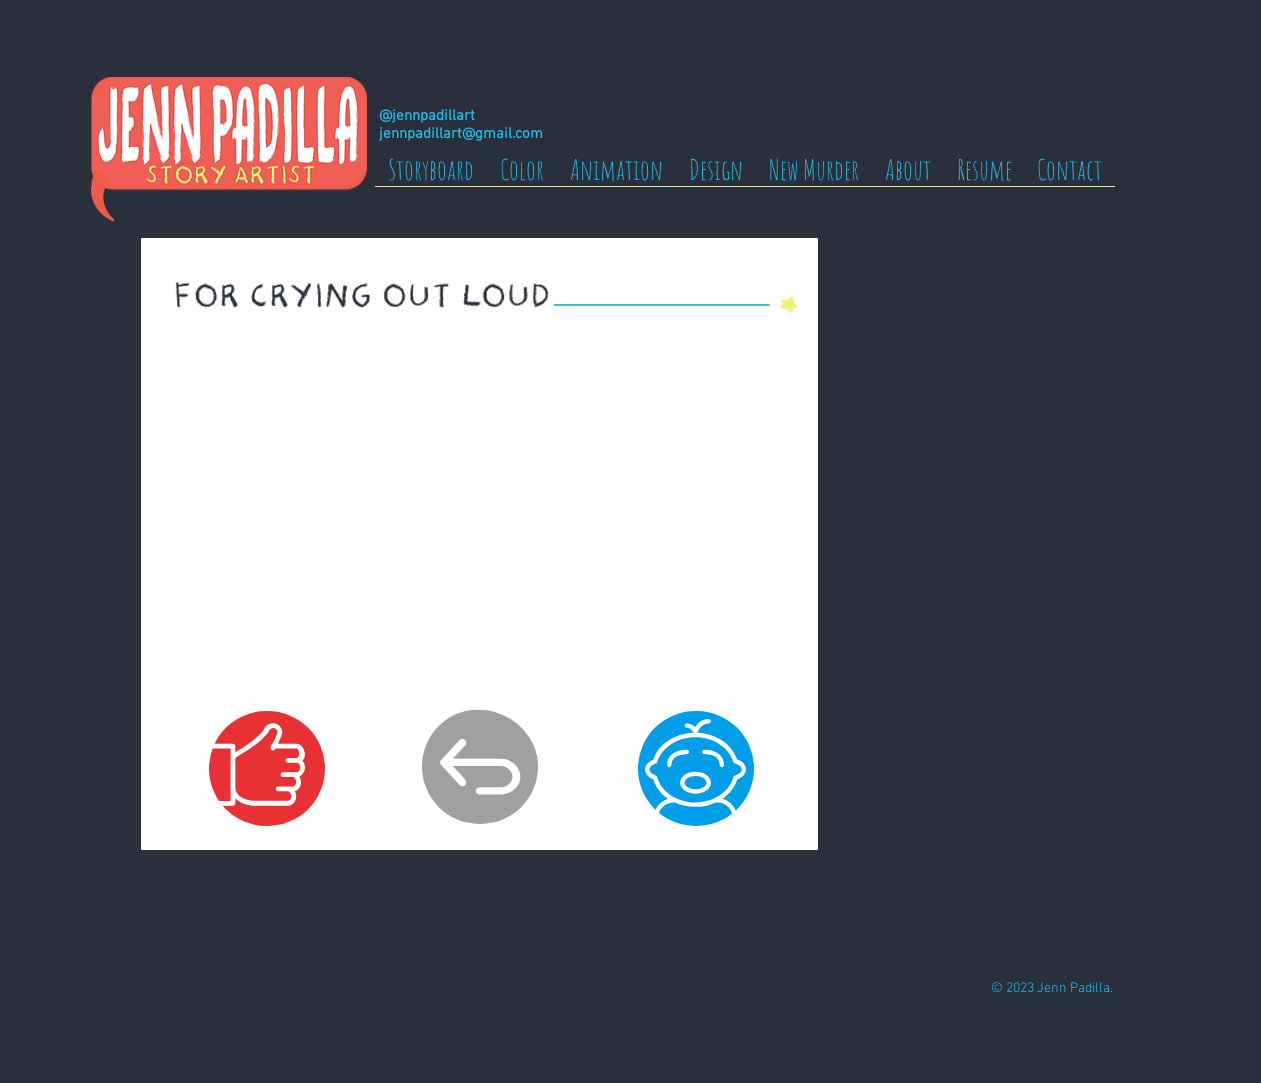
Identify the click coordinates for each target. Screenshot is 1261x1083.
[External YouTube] (479, 520)
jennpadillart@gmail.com (461, 134)
